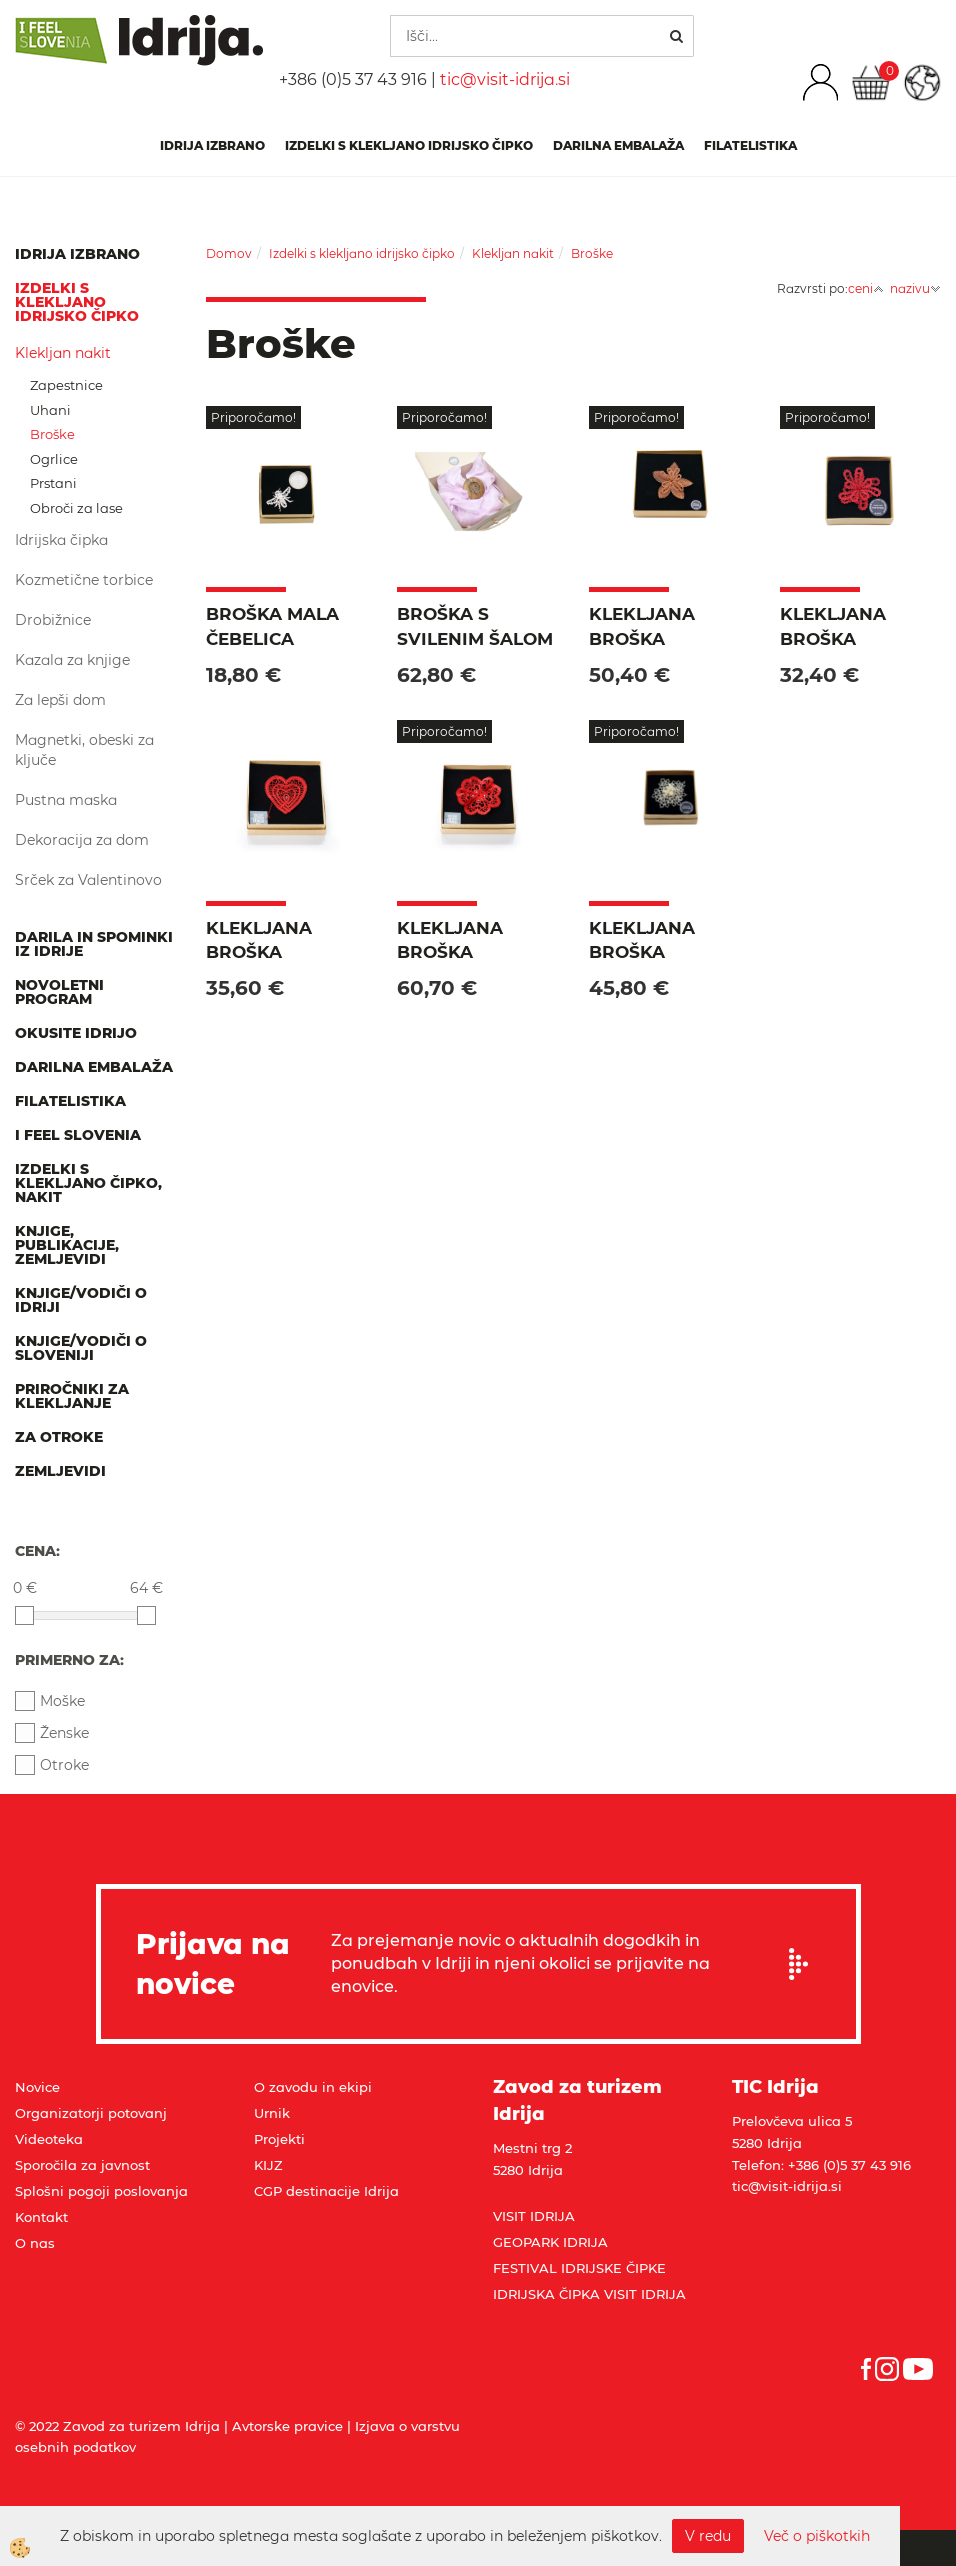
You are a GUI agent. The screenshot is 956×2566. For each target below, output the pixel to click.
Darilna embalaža (618, 145)
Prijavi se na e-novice (805, 1964)
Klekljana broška (642, 626)
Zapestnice (66, 385)
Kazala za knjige (72, 660)
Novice (37, 2087)
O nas (35, 2243)
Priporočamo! (253, 417)
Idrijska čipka (61, 540)
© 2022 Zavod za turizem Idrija (117, 2426)
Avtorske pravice (287, 2426)
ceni (866, 288)
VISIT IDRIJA (534, 2216)
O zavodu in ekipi (313, 2087)
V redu (708, 2536)
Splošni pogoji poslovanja (101, 2191)
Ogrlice (54, 459)
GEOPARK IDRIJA (550, 2242)
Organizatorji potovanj (91, 2113)
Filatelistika (750, 145)
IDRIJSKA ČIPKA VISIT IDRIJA (589, 2294)
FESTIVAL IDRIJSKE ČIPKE (579, 2268)
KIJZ (268, 2165)
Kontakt (41, 2217)
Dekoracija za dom (82, 840)
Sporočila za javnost (82, 2165)
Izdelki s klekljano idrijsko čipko (409, 145)
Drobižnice (53, 620)
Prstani (53, 483)
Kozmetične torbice (84, 580)
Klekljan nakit (63, 353)
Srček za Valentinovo (88, 880)
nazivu (915, 288)
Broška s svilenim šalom (475, 626)
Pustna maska (66, 800)
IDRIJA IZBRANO (212, 145)
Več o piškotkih (817, 2536)
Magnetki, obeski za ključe (84, 750)
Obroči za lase (76, 508)
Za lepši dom (60, 700)
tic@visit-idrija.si (505, 79)
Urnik (272, 2113)
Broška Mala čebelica (272, 626)
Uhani (50, 410)
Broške (52, 434)
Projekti (279, 2139)
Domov (229, 253)
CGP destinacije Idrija (326, 2191)
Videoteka (49, 2139)
